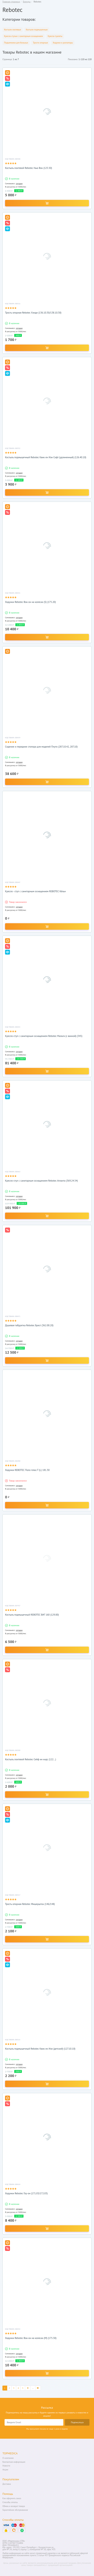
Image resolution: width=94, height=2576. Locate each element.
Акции (5, 2469)
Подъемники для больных (16, 42)
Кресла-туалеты (55, 36)
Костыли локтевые (12, 29)
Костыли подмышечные (37, 29)
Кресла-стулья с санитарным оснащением (23, 36)
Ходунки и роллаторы (63, 42)
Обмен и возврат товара (13, 2506)
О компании (8, 2458)
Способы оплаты (10, 2502)
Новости (6, 2465)
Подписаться (77, 2422)
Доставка (6, 2484)
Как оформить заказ (11, 2498)
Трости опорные (40, 42)
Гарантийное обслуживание (15, 2510)
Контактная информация (13, 2462)
